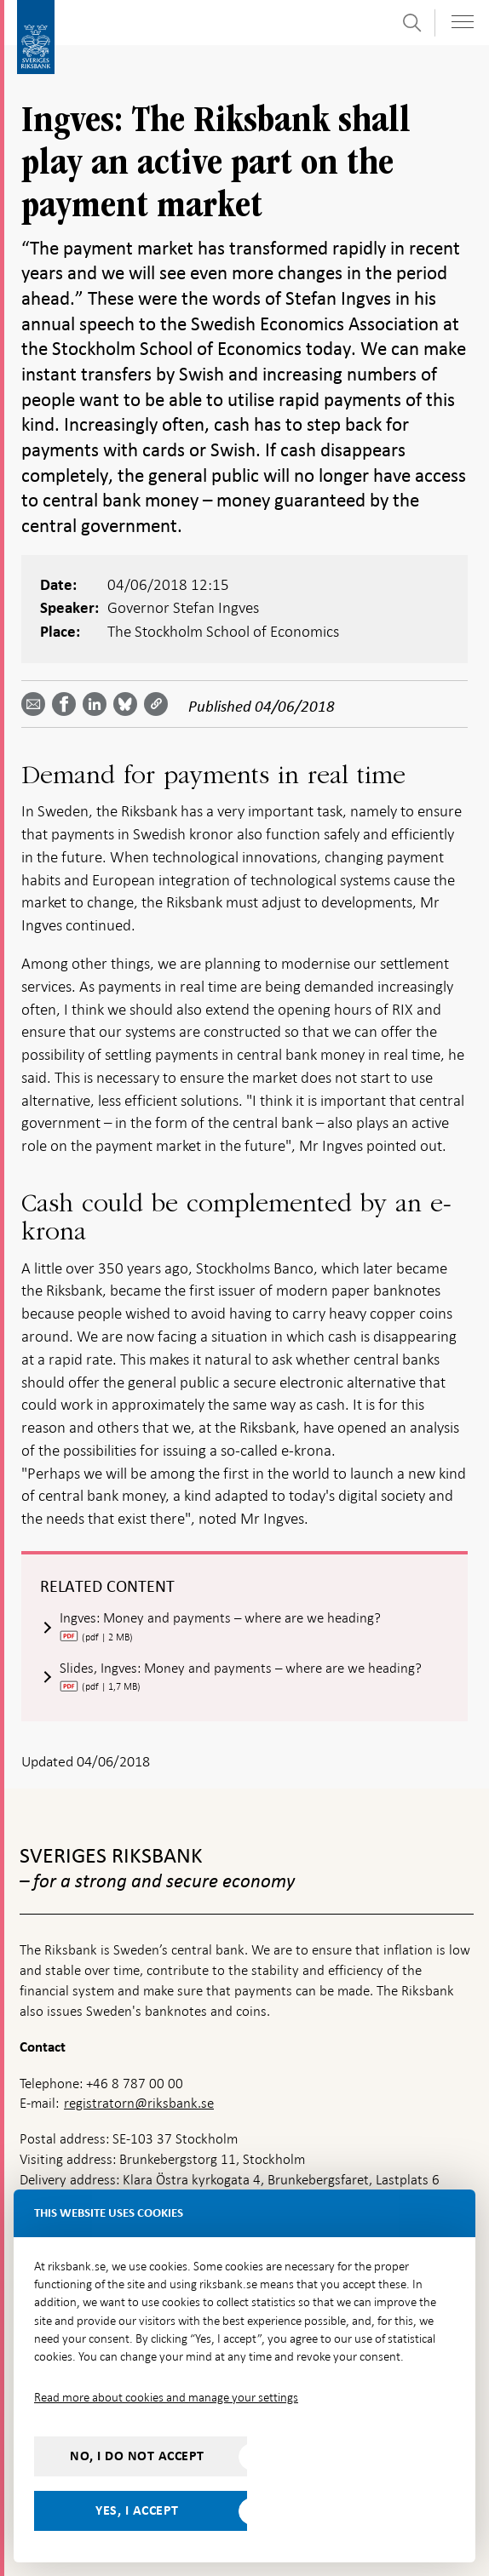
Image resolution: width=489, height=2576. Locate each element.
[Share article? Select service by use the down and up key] (98, 704)
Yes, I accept (137, 2510)
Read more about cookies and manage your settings (166, 2397)
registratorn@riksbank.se (139, 2103)
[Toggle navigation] (462, 21)
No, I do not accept (137, 2456)
